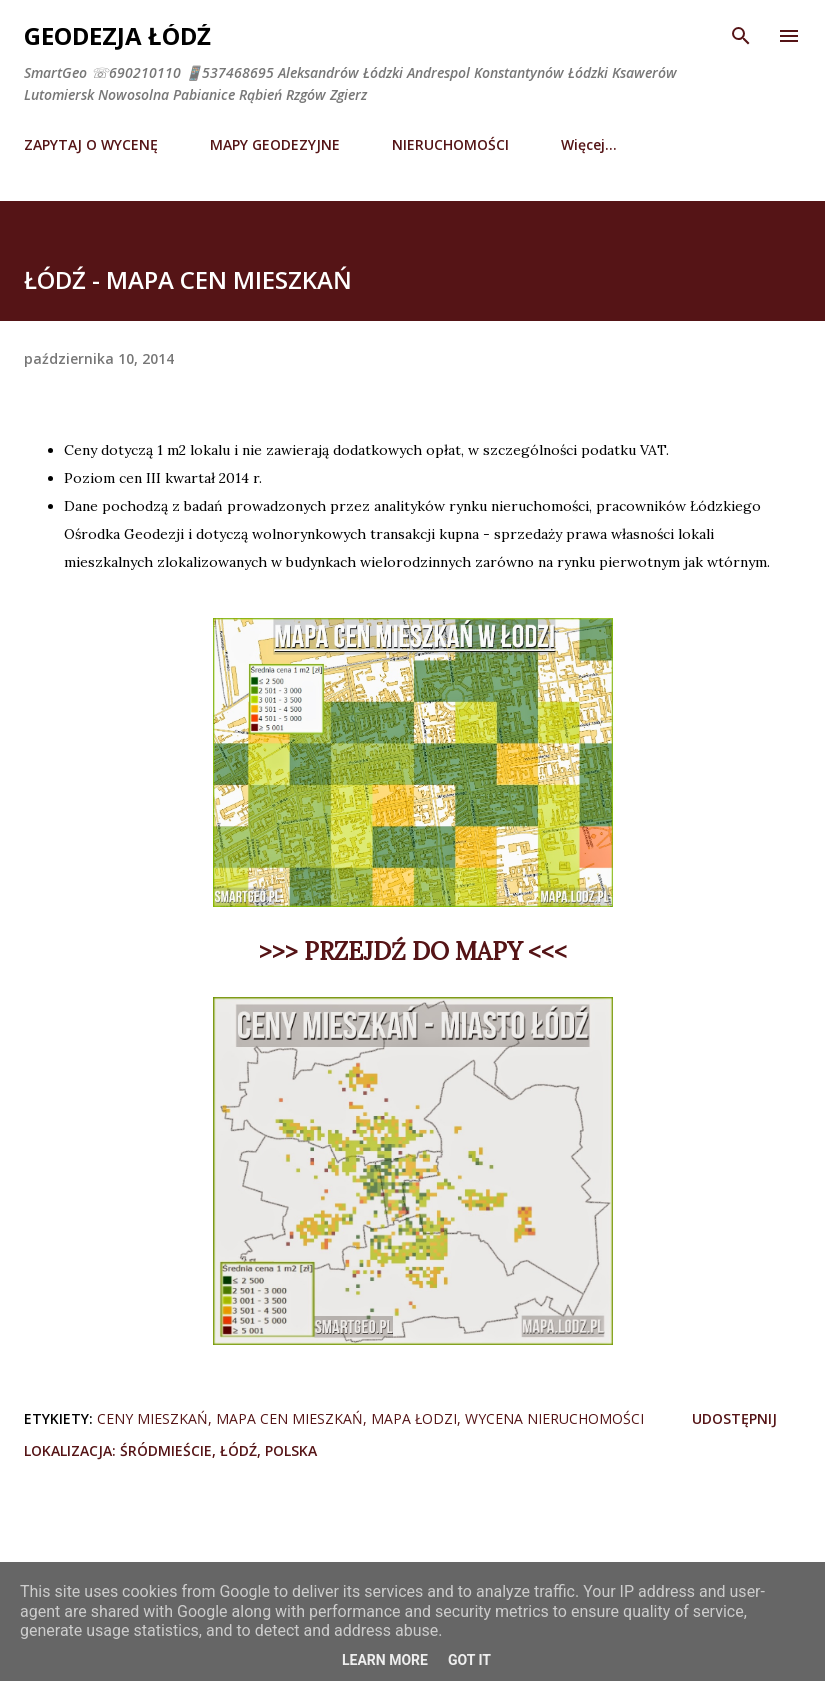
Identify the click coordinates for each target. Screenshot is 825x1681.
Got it (469, 1660)
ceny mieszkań (152, 1418)
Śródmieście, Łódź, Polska (218, 1450)
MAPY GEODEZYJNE (275, 144)
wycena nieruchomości (554, 1418)
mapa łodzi (414, 1418)
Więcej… (589, 144)
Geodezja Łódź (117, 35)
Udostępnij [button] (734, 1418)
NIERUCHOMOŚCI (450, 144)
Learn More (385, 1660)
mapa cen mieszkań (289, 1418)
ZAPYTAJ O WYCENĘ (91, 144)
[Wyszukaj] (741, 36)
